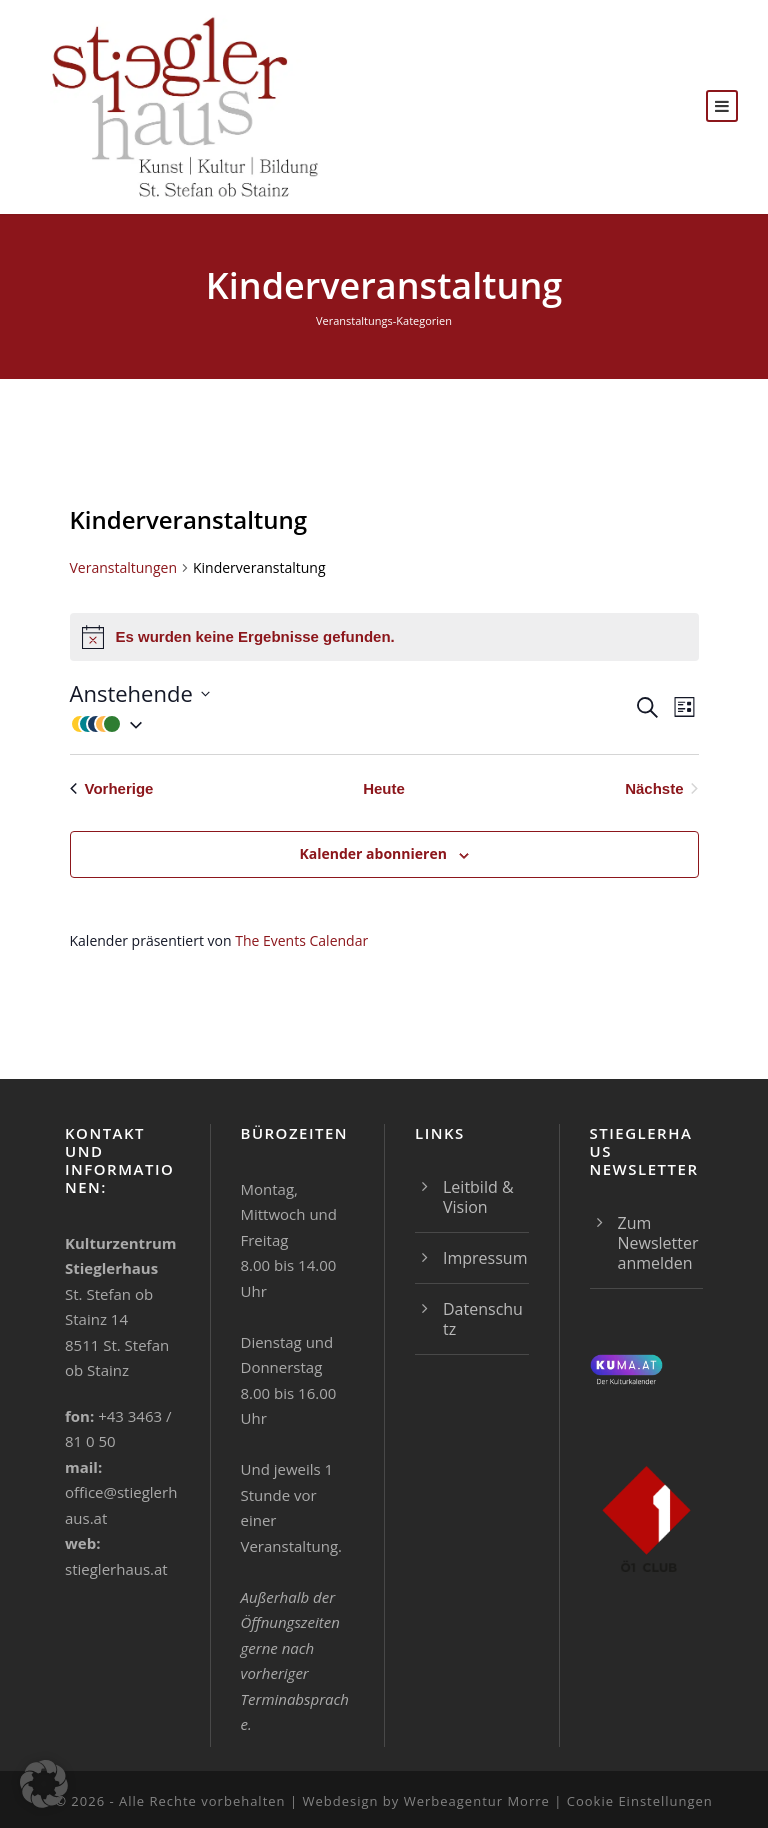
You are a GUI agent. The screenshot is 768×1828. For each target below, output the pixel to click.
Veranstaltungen (123, 567)
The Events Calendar (301, 940)
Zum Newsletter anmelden (658, 1243)
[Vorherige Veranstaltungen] (112, 789)
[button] (351, 723)
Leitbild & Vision (478, 1197)
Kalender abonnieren (372, 853)
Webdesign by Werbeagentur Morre (428, 1801)
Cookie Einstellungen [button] (640, 1801)
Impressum (485, 1258)
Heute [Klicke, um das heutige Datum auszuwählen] (384, 788)
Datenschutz (483, 1319)
